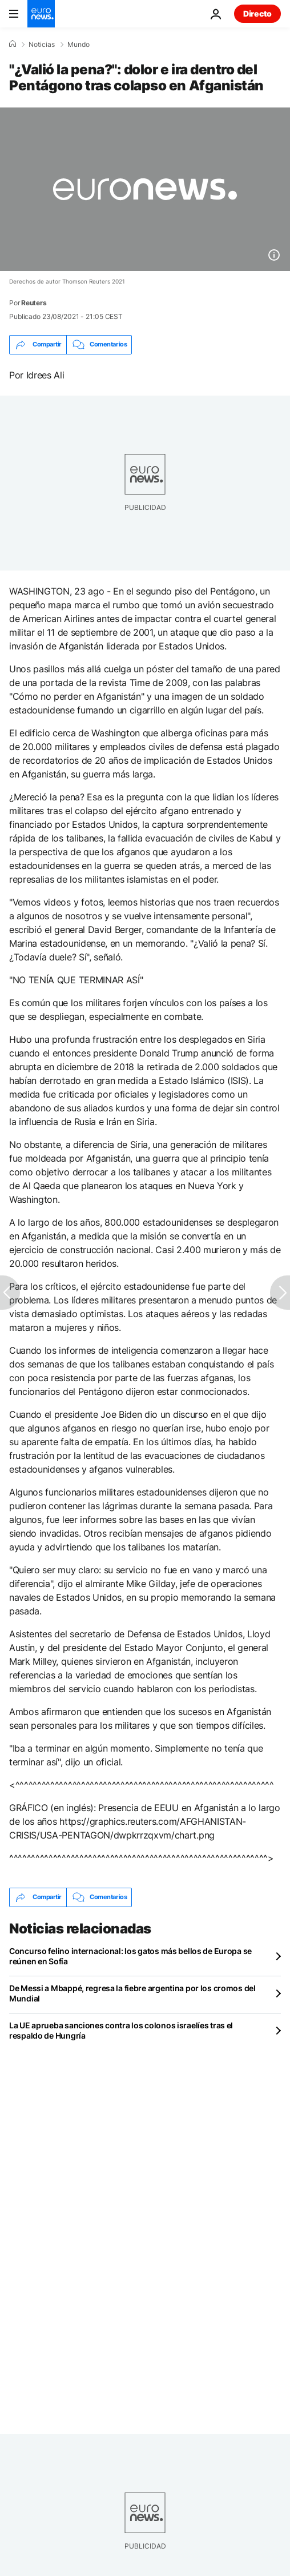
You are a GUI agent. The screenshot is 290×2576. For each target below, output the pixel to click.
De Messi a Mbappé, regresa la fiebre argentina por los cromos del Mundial (132, 1993)
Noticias (42, 44)
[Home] (12, 44)
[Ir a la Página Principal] (41, 13)
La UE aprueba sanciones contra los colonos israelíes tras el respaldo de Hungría (121, 2030)
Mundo (78, 44)
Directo (257, 13)
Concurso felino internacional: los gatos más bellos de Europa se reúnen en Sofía (130, 1956)
